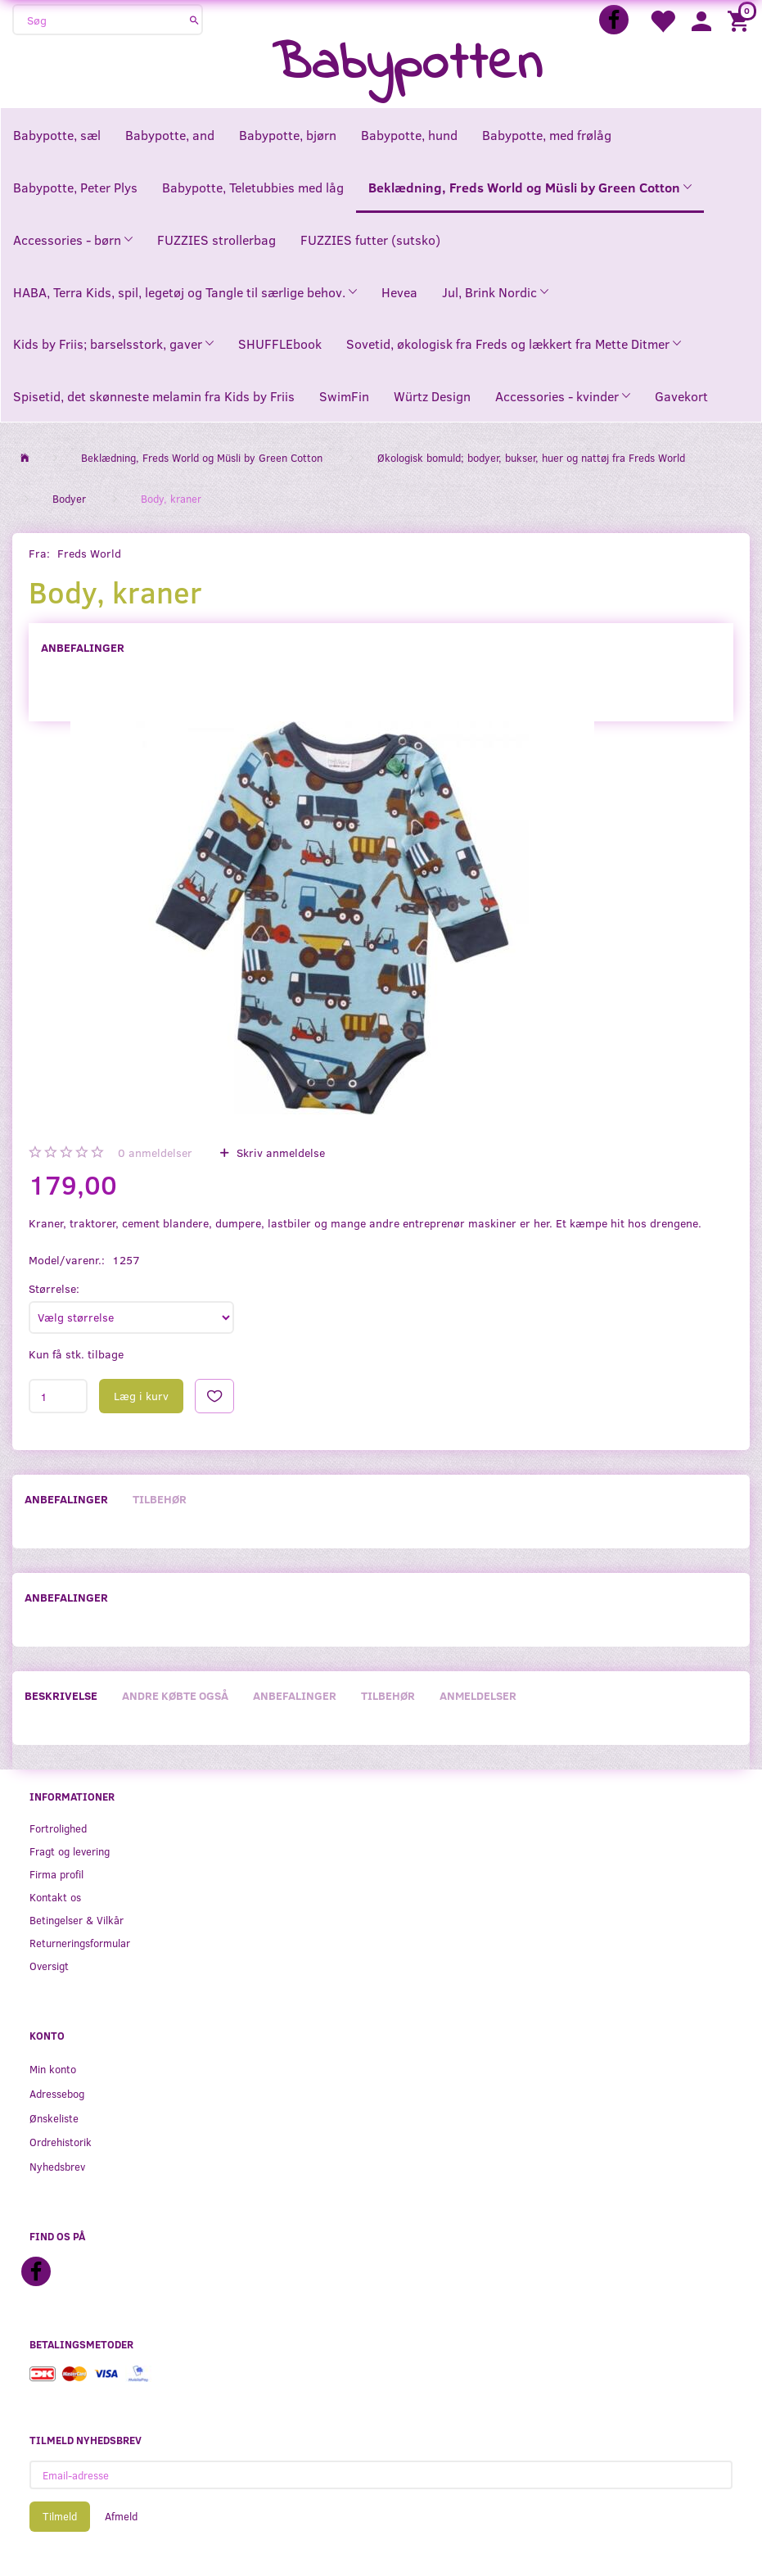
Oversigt (49, 1966)
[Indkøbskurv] (740, 20)
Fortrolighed (58, 1828)
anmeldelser (155, 1152)
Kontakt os (55, 1897)
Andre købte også (175, 1695)
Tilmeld (60, 2516)
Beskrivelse (61, 1695)
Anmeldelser (478, 1695)
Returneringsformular (79, 1943)
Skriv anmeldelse (279, 1152)
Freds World (89, 553)
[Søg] (194, 19)
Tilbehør (160, 1499)
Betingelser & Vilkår (76, 1920)
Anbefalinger (82, 647)
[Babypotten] (407, 65)
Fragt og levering (69, 1851)
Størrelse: (54, 1288)
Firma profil (56, 1874)
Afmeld (121, 2516)
